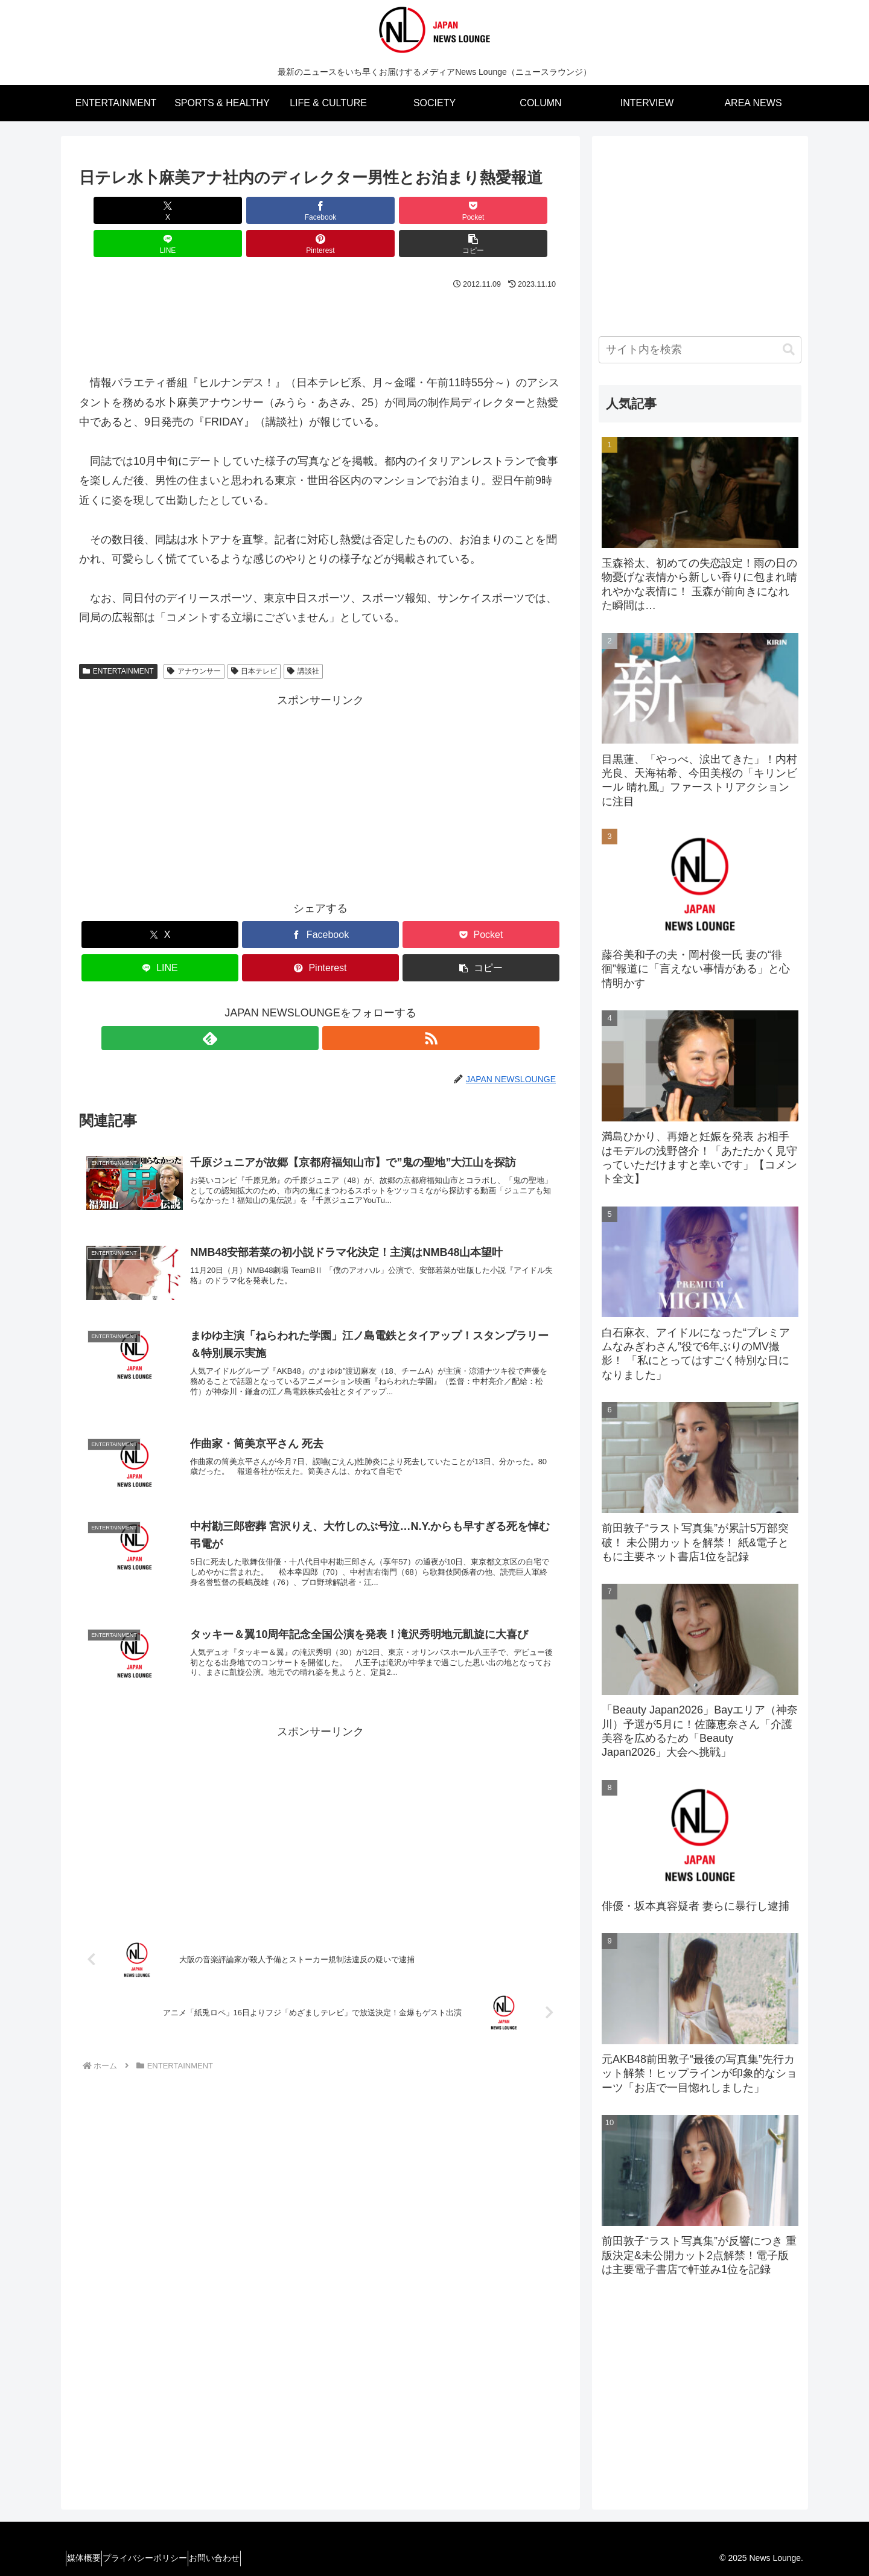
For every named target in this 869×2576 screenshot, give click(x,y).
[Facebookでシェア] (198, 210)
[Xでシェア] (117, 210)
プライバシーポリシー (161, 2558)
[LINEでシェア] (360, 210)
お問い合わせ (241, 2558)
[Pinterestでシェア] (442, 210)
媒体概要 (89, 2558)
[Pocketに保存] (280, 210)
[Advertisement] (320, 293)
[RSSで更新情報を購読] (334, 1005)
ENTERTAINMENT (118, 638)
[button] (523, 210)
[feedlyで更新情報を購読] (306, 1005)
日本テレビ (254, 638)
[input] (700, 349)
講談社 (303, 638)
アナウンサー (194, 638)
